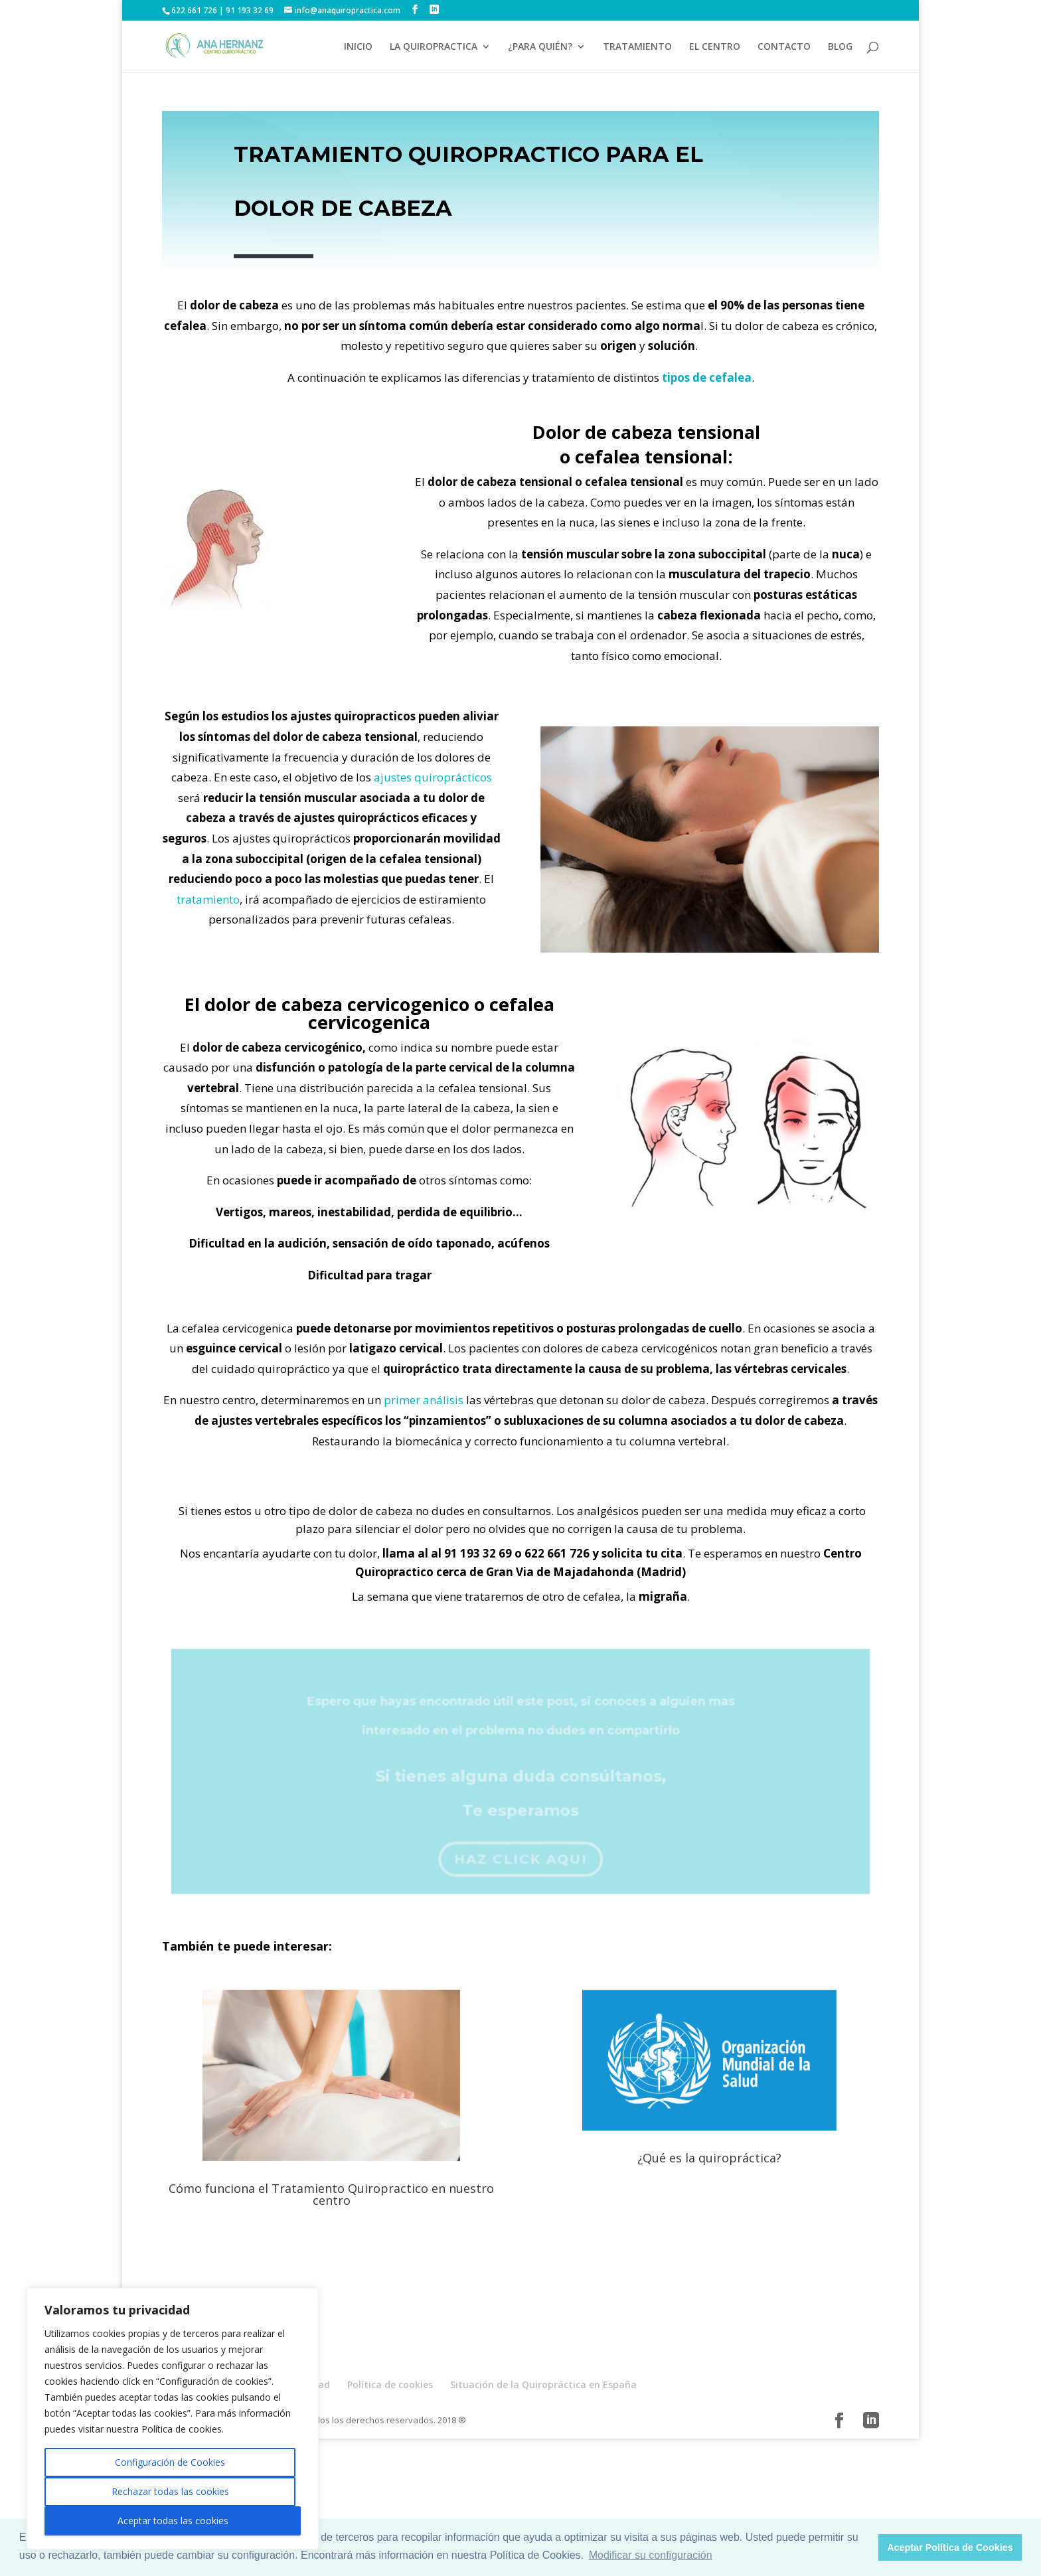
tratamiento (208, 899)
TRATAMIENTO (637, 47)
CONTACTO (784, 47)
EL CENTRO (714, 47)
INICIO (358, 47)
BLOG (840, 47)
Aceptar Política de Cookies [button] (950, 2547)
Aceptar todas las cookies (173, 2520)
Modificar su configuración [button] (650, 2555)
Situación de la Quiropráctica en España (543, 2384)
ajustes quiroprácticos (433, 777)
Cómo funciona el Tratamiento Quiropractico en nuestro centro (331, 2194)
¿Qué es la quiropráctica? (709, 2158)
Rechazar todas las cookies (170, 2491)
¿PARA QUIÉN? (540, 47)
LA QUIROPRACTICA (433, 47)
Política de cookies (390, 2384)
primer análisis (423, 1400)
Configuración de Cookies (170, 2462)
